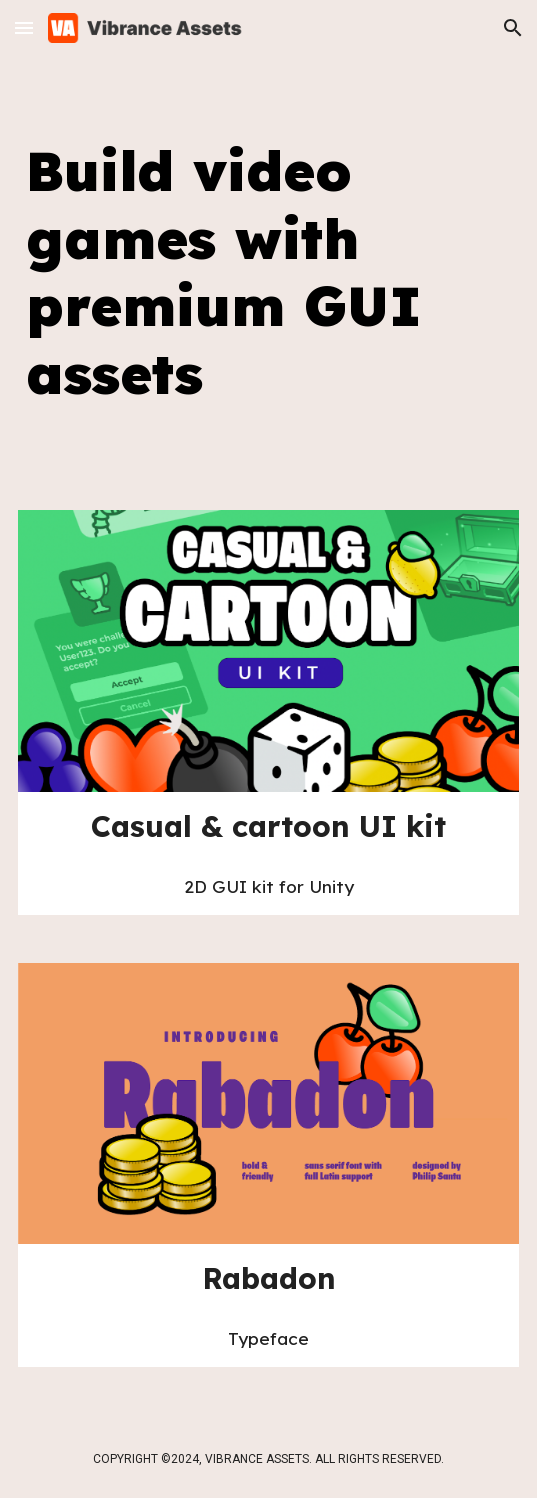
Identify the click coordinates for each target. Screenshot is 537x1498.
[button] (24, 27)
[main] (268, 273)
